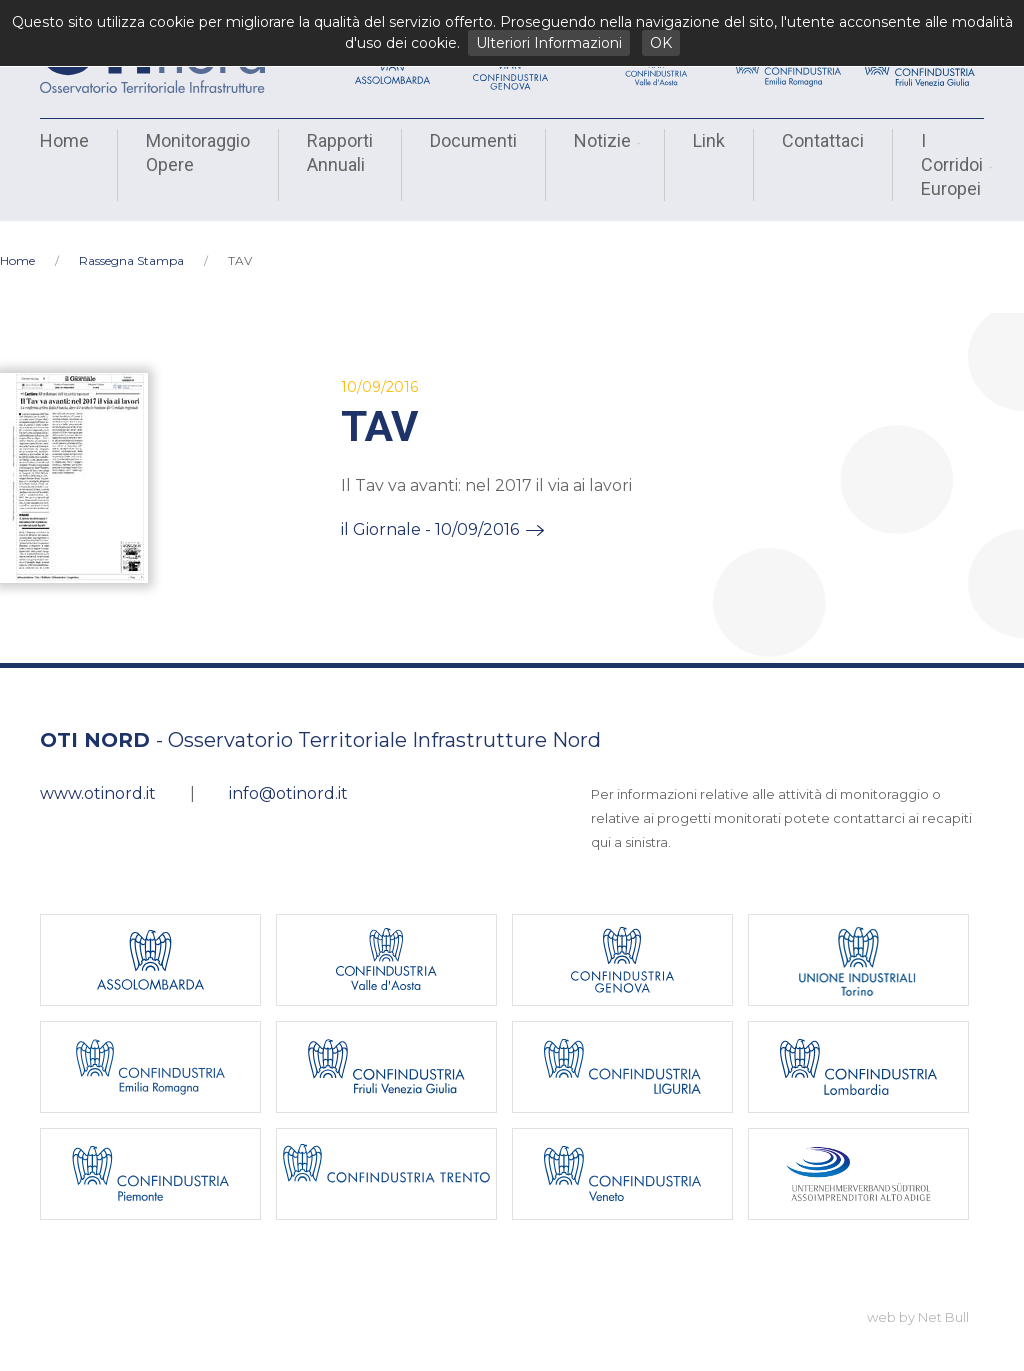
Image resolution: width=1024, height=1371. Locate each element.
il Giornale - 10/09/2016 (430, 511)
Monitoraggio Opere (198, 152)
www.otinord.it (98, 775)
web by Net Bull (918, 1299)
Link (709, 140)
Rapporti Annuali (340, 152)
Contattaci (823, 140)
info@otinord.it (288, 775)
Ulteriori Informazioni (549, 43)
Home (64, 140)
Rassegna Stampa (131, 242)
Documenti (473, 140)
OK (661, 43)
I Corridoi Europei (954, 164)
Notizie (605, 140)
